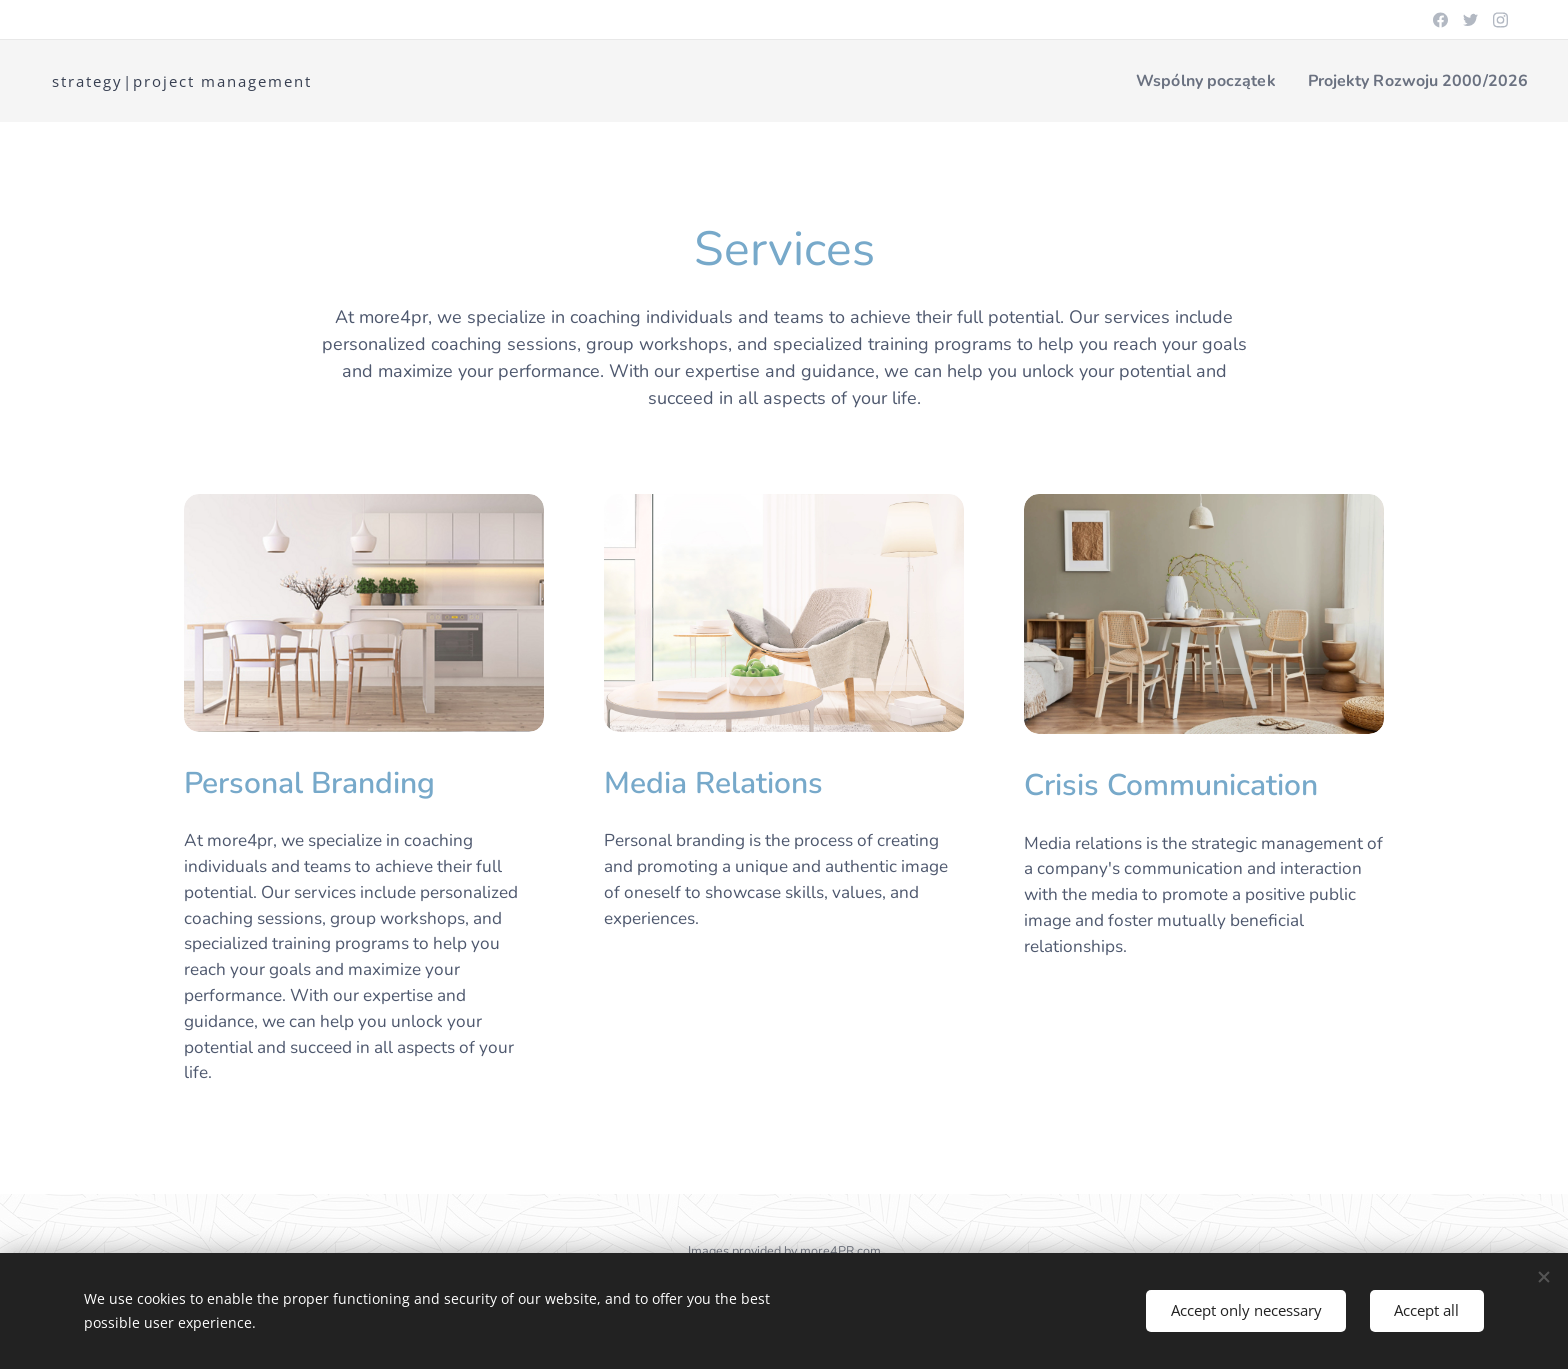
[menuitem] (1187, 81)
